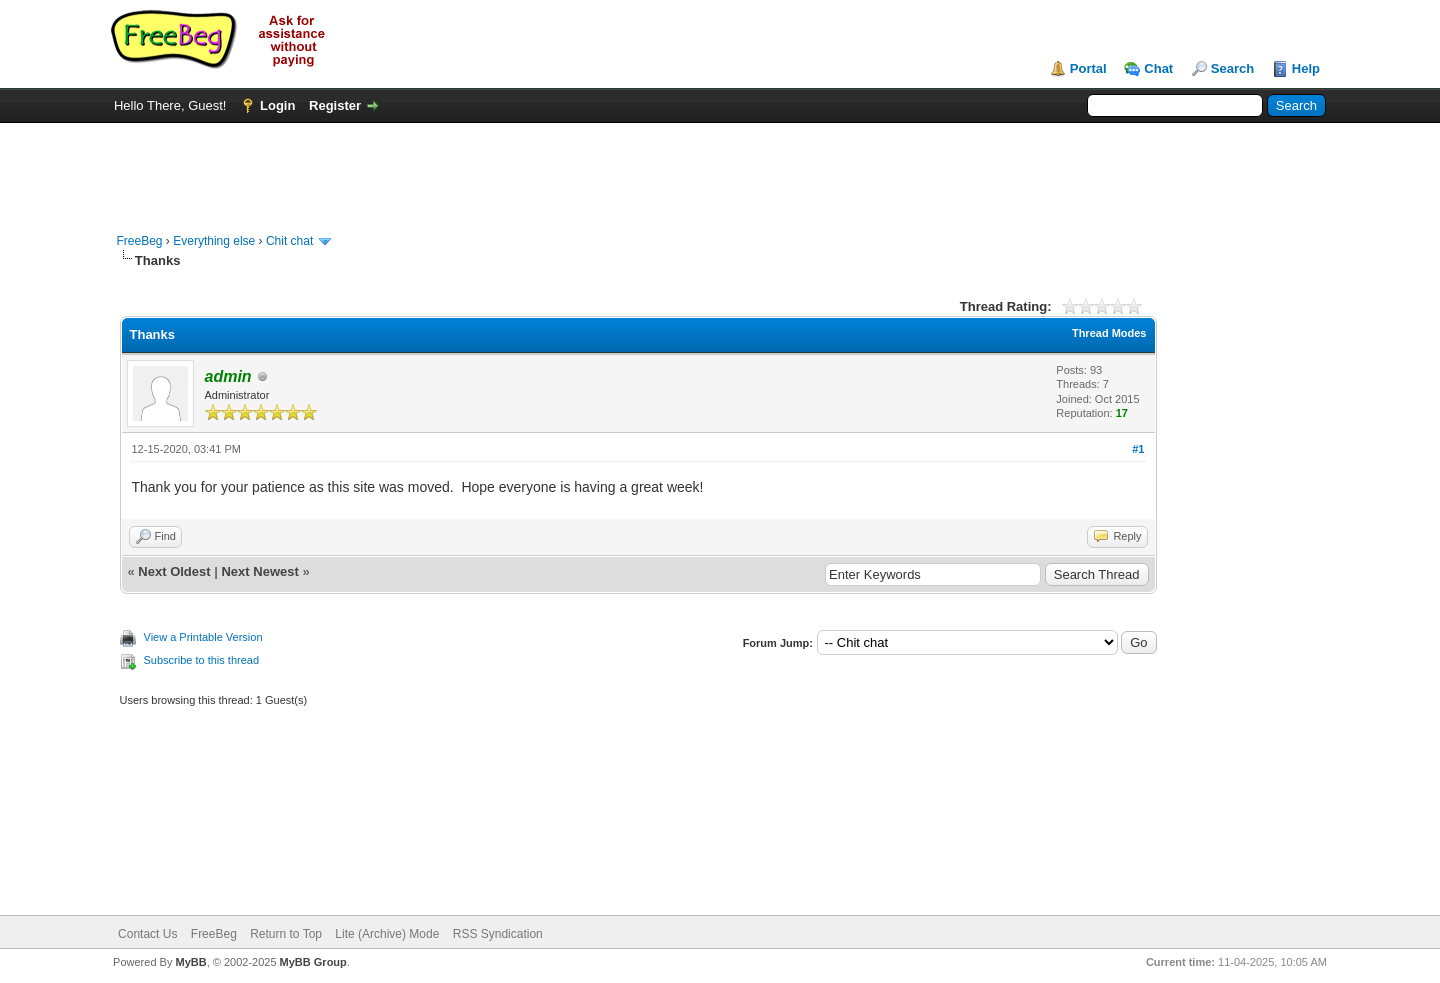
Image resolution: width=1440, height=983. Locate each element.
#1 (1138, 449)
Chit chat (289, 241)
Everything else (214, 241)
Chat (1158, 68)
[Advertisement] (720, 168)
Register (335, 105)
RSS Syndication (498, 934)
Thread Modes (1109, 333)
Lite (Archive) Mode (387, 934)
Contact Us (147, 934)
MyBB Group (313, 962)
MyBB (190, 962)
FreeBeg (140, 241)
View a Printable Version (203, 637)
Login (277, 105)
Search (1232, 68)
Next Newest (259, 571)
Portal (1088, 68)
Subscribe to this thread (202, 660)
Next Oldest (174, 571)
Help (1306, 68)
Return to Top (286, 934)
